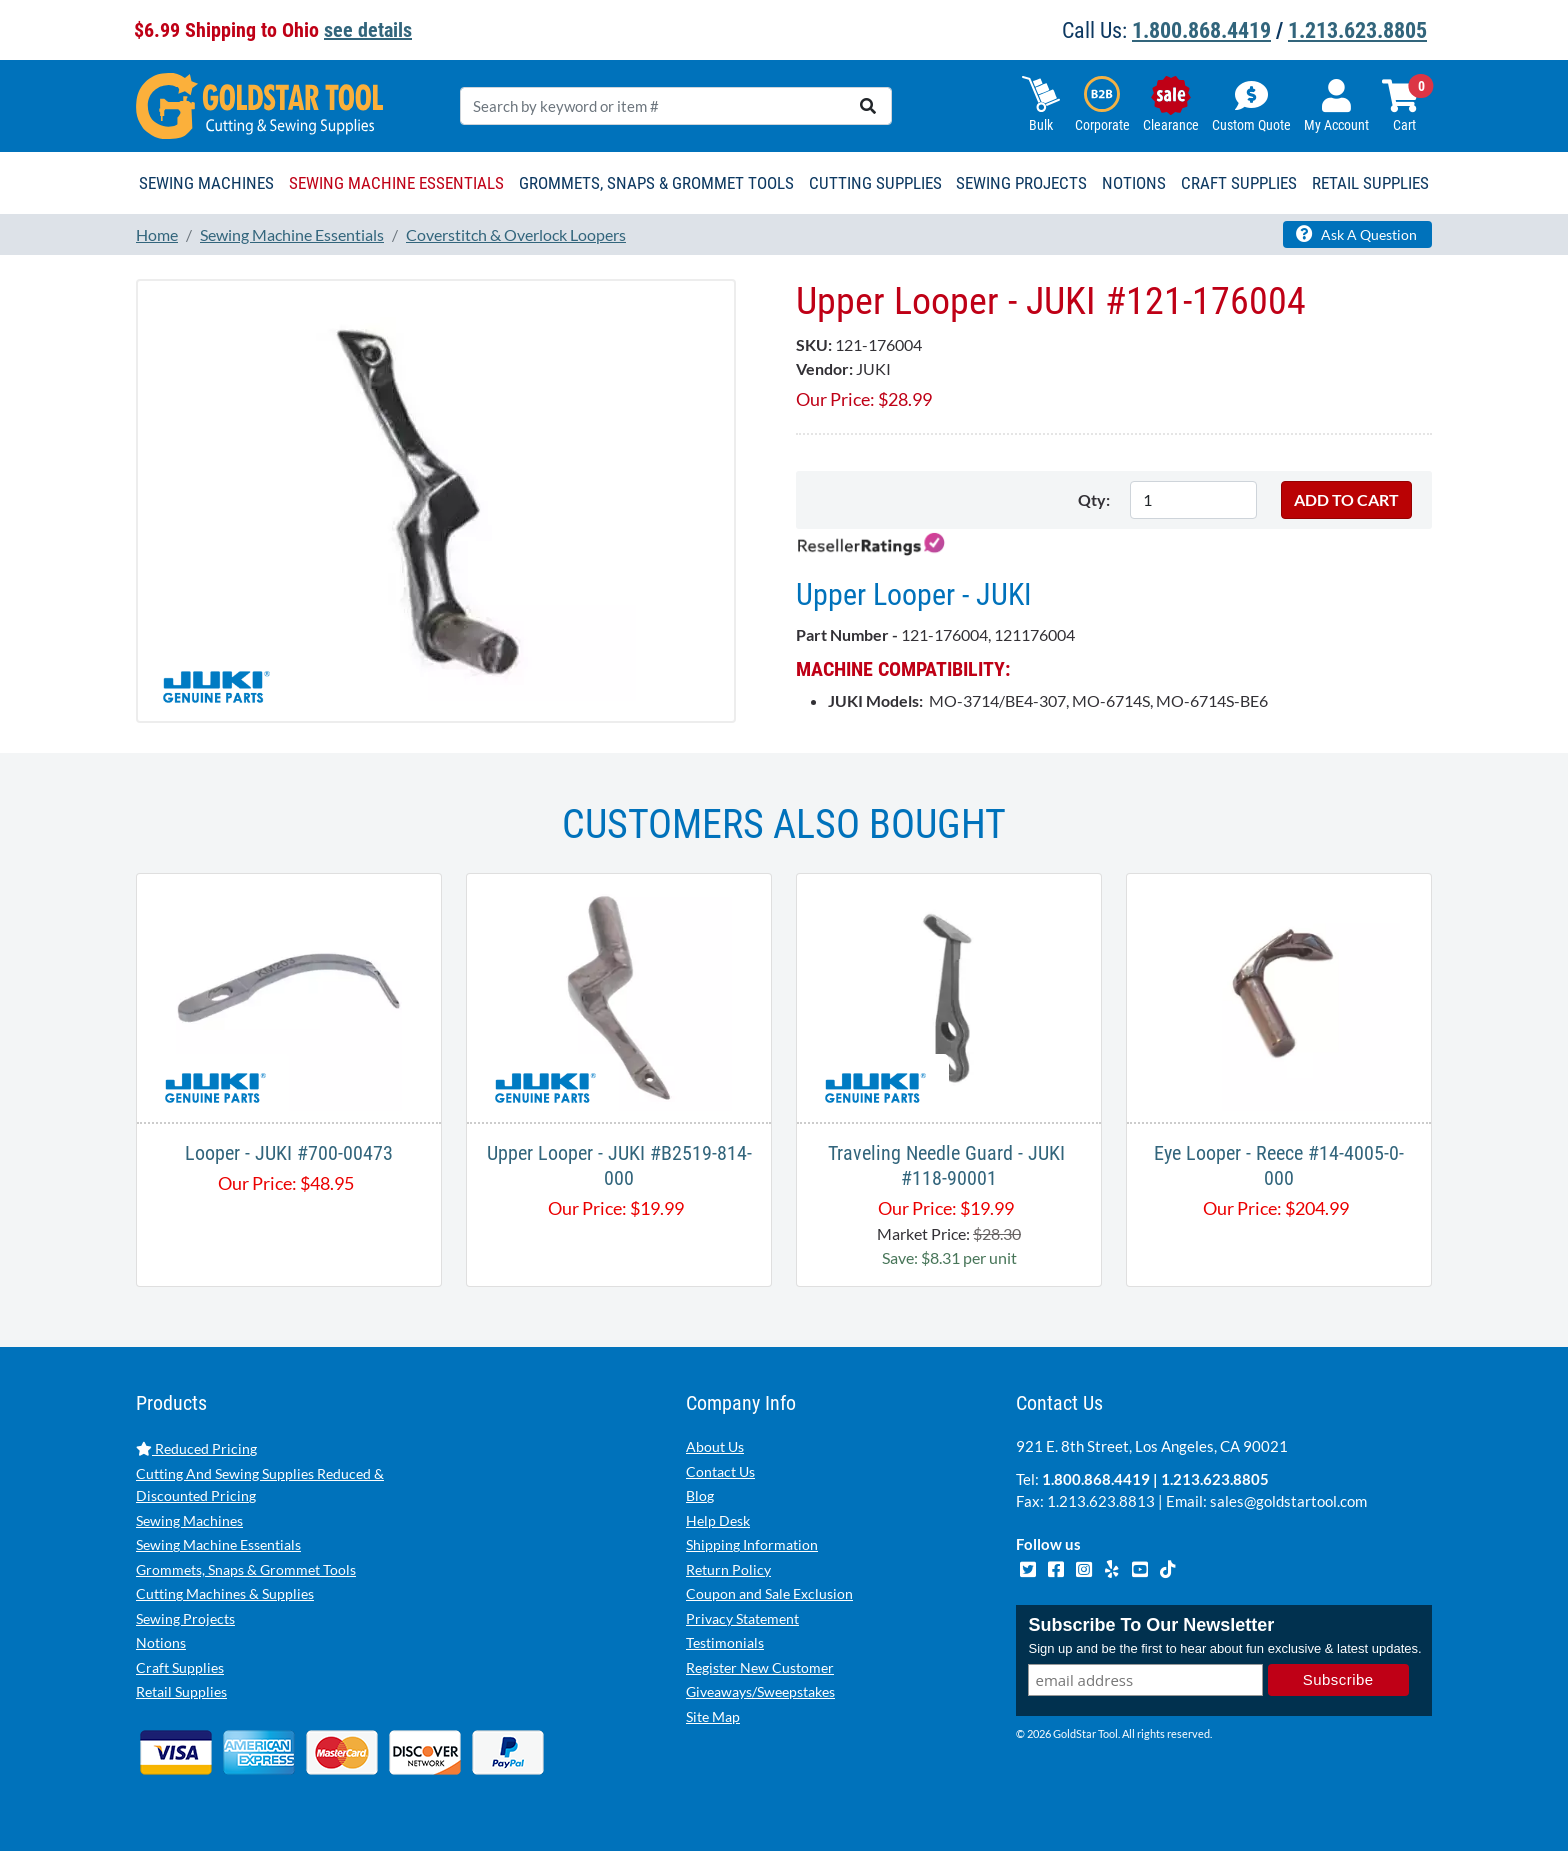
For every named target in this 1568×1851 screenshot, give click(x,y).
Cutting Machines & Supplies (225, 1593)
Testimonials (725, 1642)
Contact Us (720, 1471)
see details (368, 30)
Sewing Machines (189, 1520)
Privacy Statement (742, 1618)
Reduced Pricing (196, 1448)
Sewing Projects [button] (1021, 183)
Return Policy (728, 1569)
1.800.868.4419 (1201, 30)
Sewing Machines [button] (206, 183)
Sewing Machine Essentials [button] (396, 183)
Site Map (713, 1716)
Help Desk (718, 1520)
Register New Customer (760, 1667)
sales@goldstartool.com (1288, 1501)
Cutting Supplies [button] (875, 183)
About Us (715, 1446)
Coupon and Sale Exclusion (769, 1593)
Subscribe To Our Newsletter (1151, 1625)
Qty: (1094, 499)
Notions (161, 1642)
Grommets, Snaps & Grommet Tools (246, 1569)
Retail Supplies (181, 1691)
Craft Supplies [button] (1239, 183)
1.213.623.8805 (1357, 30)
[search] (868, 106)
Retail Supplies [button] (1370, 183)
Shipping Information (752, 1544)
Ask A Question (1356, 234)
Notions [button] (1134, 183)
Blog (700, 1495)
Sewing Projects (185, 1618)
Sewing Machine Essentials (218, 1544)
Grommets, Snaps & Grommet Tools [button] (656, 183)
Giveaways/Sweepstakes (760, 1691)
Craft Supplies (180, 1667)
